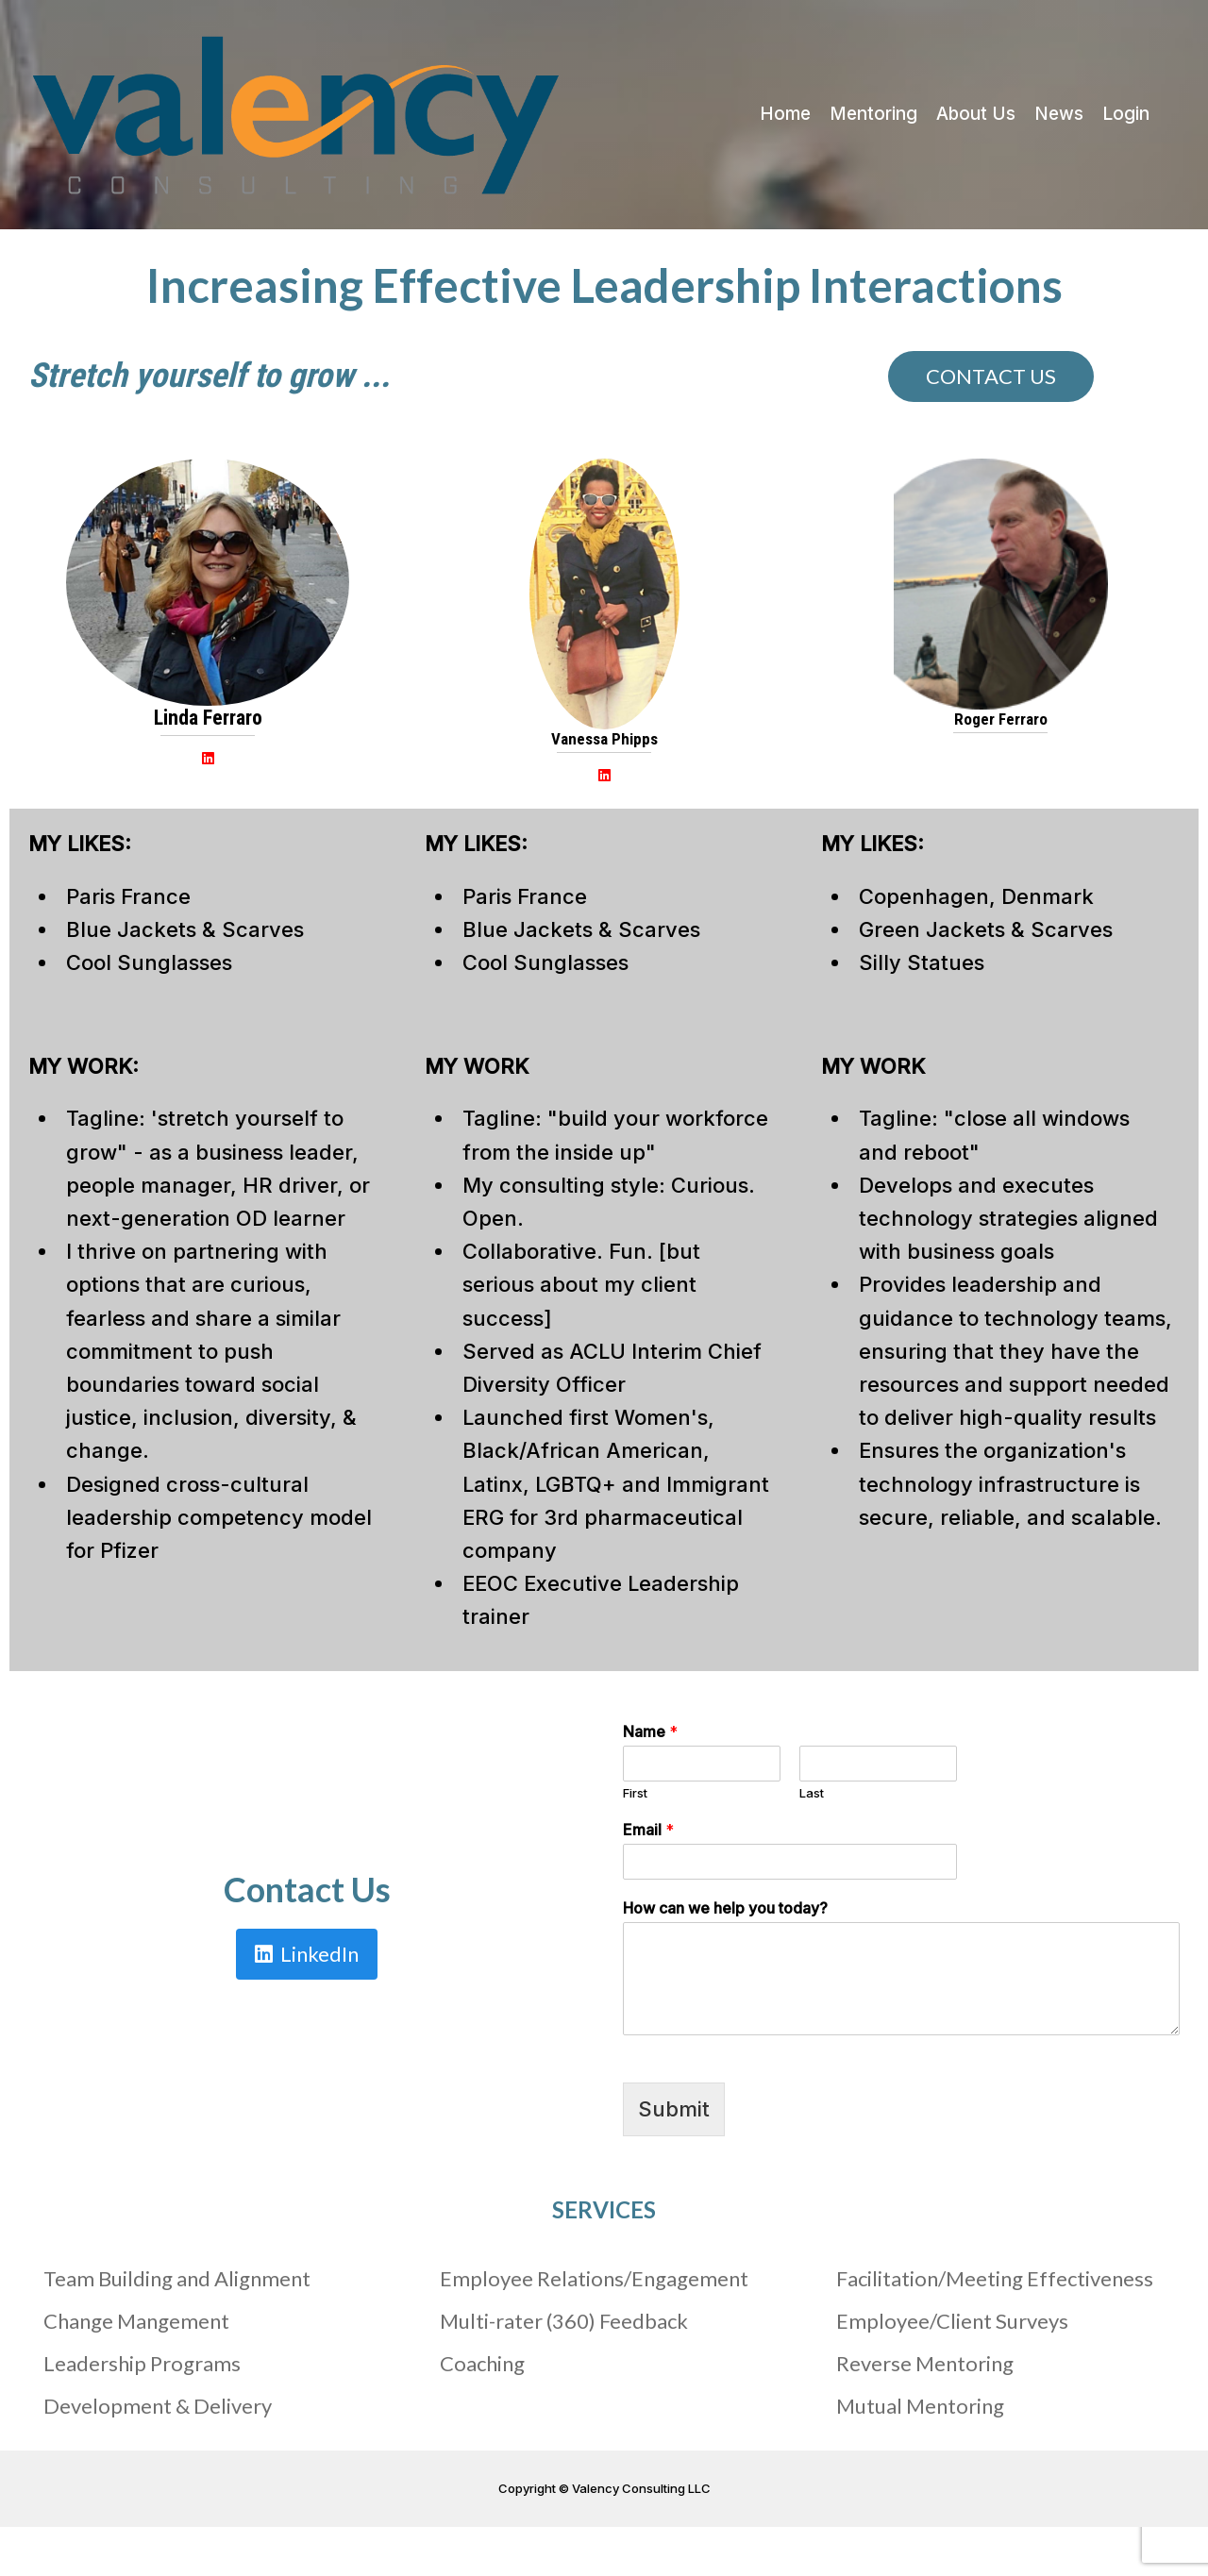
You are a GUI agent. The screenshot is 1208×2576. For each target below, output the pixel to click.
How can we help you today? (725, 1908)
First (635, 1792)
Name (650, 1731)
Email (648, 1829)
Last (811, 1792)
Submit (674, 2109)
